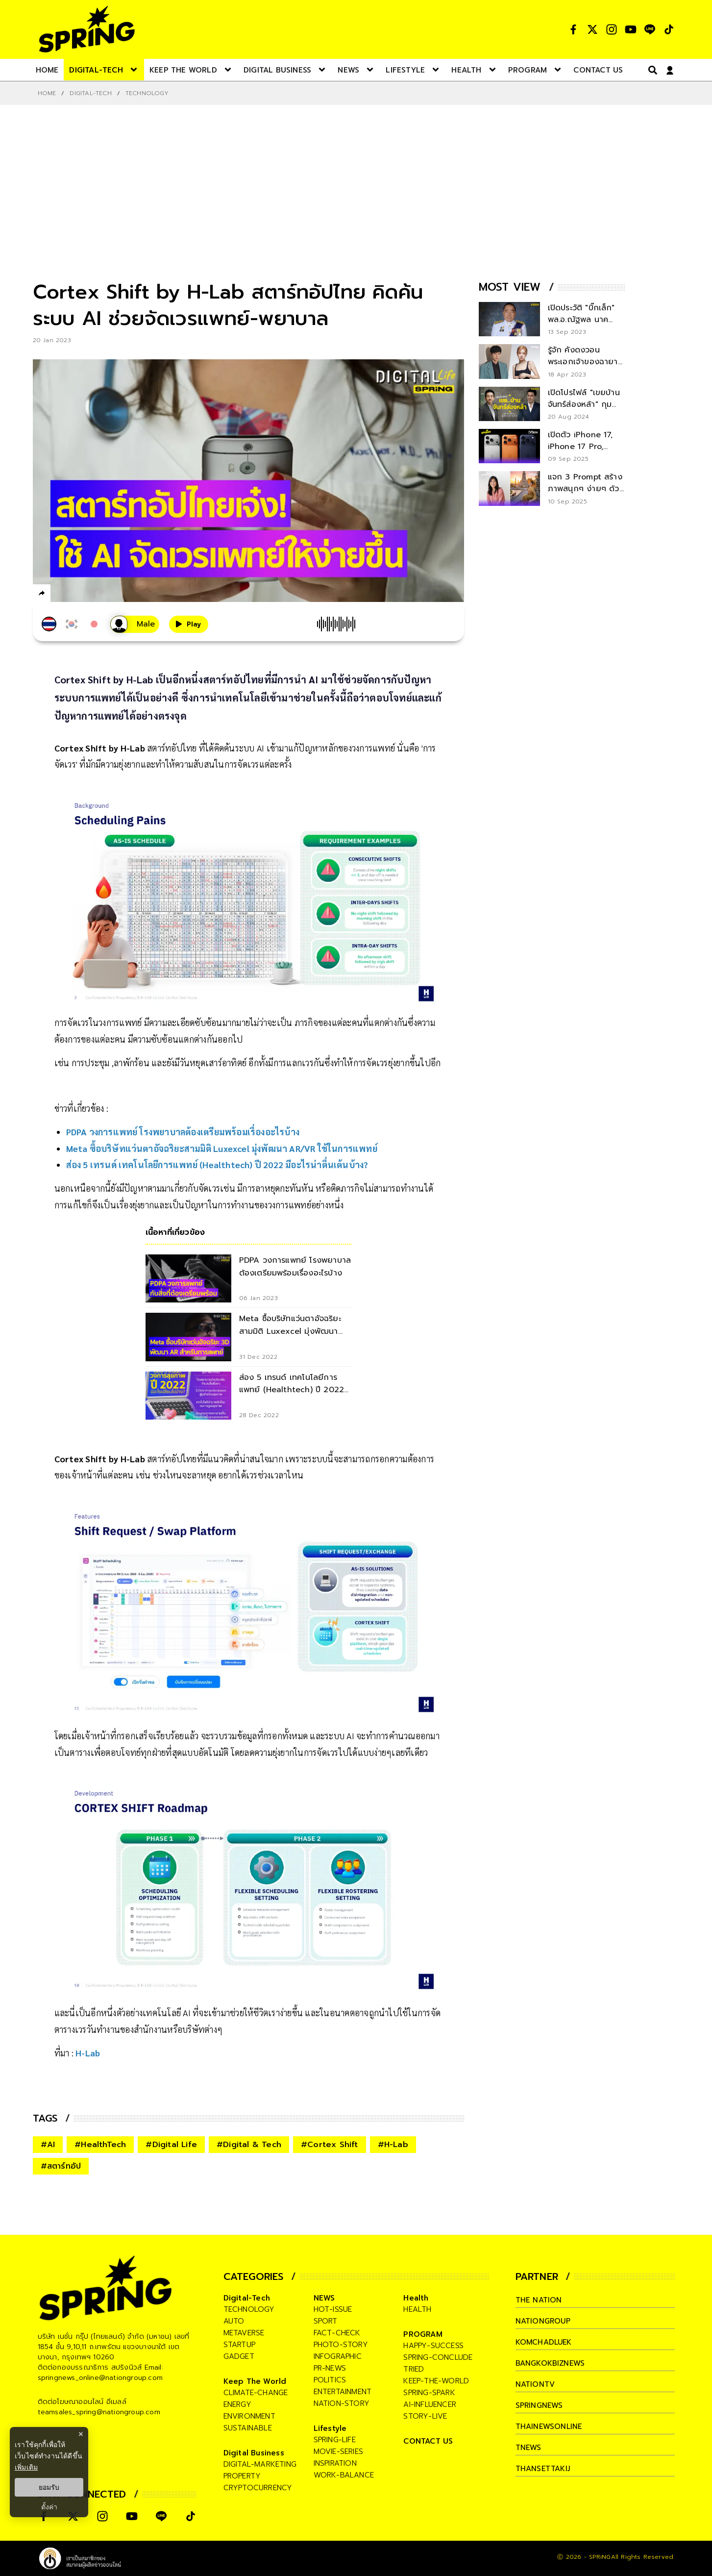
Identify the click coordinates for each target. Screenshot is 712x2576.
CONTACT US (428, 2441)
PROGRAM (422, 2334)
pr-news (330, 2368)
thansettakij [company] (543, 2468)
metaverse (244, 2332)
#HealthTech (100, 2145)
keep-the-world (436, 2381)
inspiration (335, 2463)
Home (47, 93)
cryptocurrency (258, 2487)
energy (237, 2404)
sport (326, 2321)
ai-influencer (429, 2404)
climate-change (255, 2392)
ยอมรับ (49, 2487)
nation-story (341, 2403)
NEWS (324, 2298)
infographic (338, 2356)
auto (234, 2321)
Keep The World (255, 2381)
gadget (238, 2356)
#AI (48, 2145)
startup (239, 2344)
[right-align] (650, 69)
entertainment (343, 2391)
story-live (425, 2416)
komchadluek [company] (544, 2342)
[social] (573, 29)
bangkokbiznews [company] (551, 2363)
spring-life (335, 2439)
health (417, 2309)
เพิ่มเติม (26, 2467)
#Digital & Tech (249, 2145)
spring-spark (429, 2392)
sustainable (247, 2428)
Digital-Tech (90, 93)
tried (413, 2369)
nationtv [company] (535, 2384)
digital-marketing (259, 2464)
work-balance (344, 2475)
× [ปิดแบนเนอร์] (80, 2434)
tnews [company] (529, 2447)
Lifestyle (330, 2428)
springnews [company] (540, 2405)
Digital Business (253, 2453)
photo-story (341, 2344)
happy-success (433, 2345)
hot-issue (333, 2309)
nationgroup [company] (543, 2321)
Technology (147, 93)
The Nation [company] (539, 2300)
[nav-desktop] (47, 69)
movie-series (338, 2451)
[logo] (87, 29)
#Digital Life (171, 2145)
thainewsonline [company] (549, 2426)
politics (330, 2380)
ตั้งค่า (49, 2507)
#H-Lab (393, 2145)
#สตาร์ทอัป (61, 2166)
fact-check (337, 2332)
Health (415, 2298)
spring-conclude (437, 2357)
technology (249, 2309)
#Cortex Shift (329, 2145)
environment (249, 2416)
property (242, 2476)
